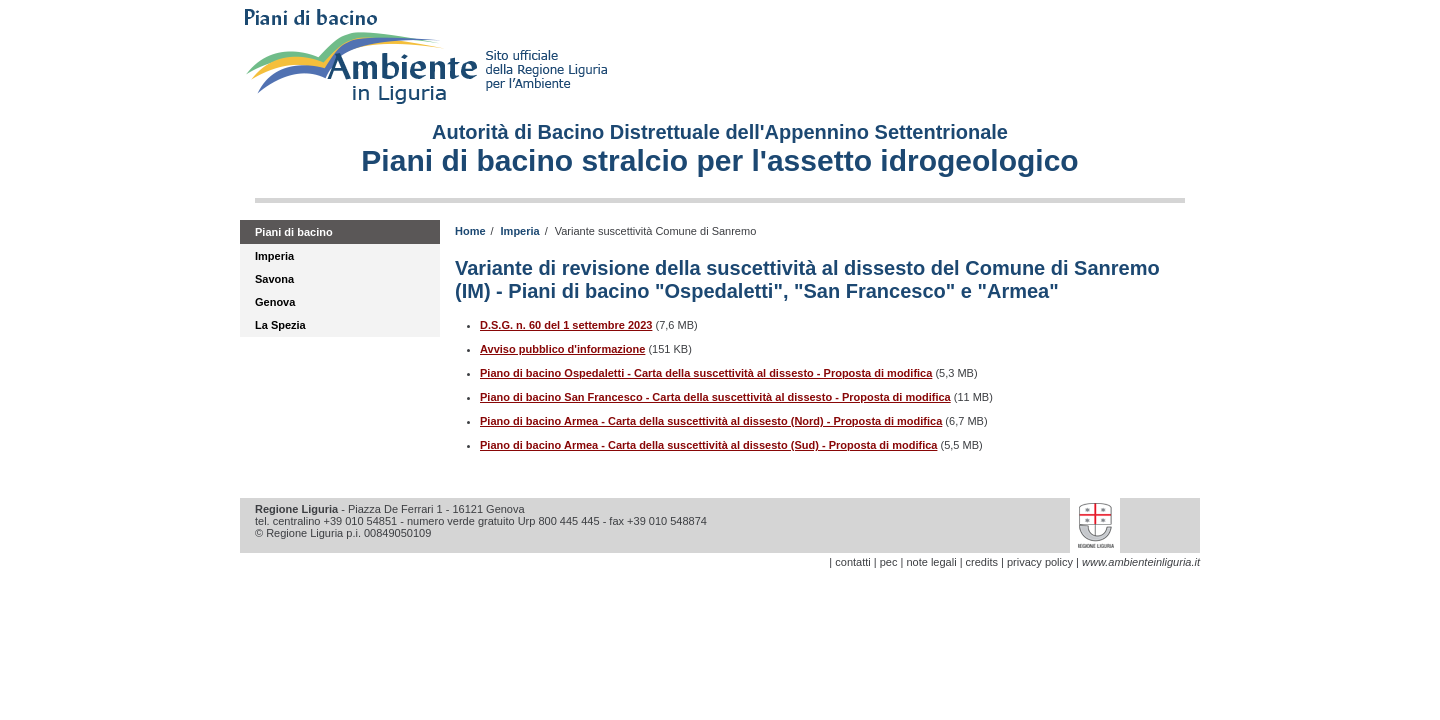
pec (889, 562)
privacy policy (1040, 562)
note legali (931, 562)
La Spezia (280, 325)
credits (982, 562)
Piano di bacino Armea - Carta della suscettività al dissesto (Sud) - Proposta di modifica (708, 445)
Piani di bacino (294, 232)
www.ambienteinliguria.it (1141, 562)
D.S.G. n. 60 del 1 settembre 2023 (566, 325)
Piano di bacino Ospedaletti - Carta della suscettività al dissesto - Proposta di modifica (706, 373)
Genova (275, 302)
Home (470, 231)
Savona (274, 279)
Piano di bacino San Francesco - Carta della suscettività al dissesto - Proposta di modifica (715, 397)
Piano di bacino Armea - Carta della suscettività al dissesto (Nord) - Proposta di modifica (711, 421)
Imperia (274, 256)
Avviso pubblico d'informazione (562, 349)
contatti (852, 562)
